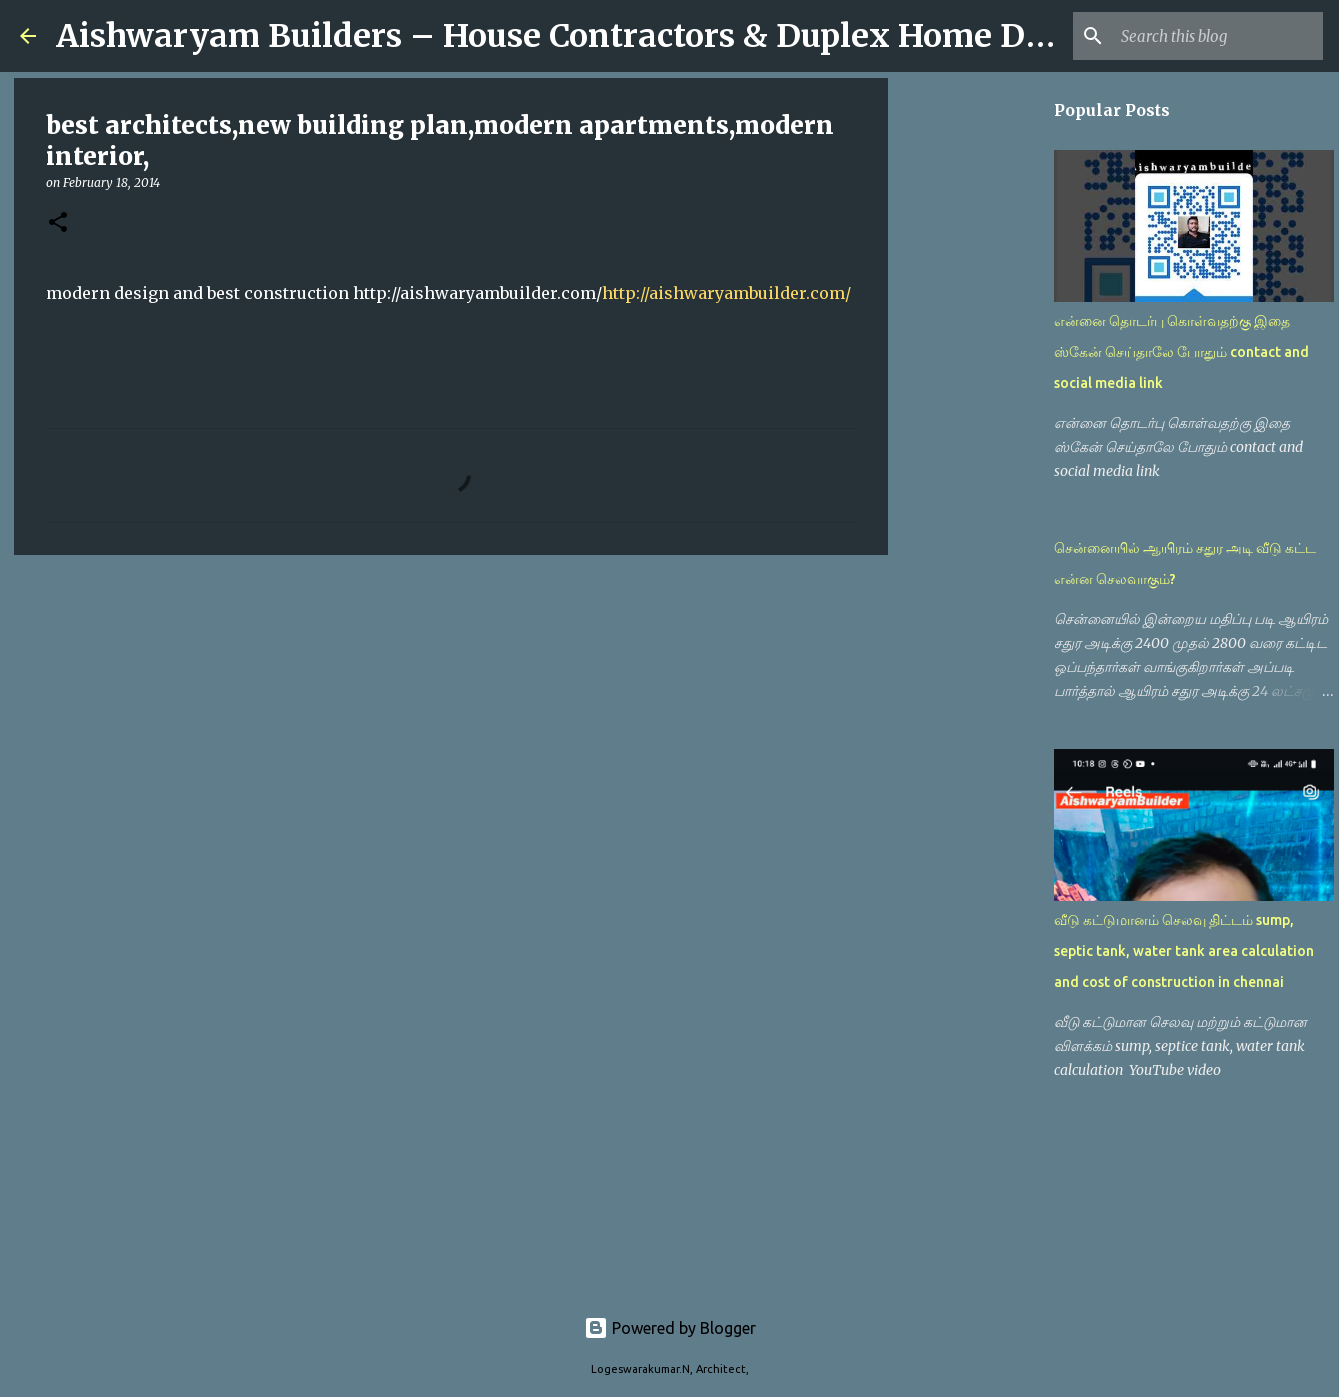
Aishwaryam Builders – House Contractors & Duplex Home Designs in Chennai (684, 36)
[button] (58, 223)
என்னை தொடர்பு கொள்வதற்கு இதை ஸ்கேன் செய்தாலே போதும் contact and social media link (1181, 352)
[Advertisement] (451, 725)
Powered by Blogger (670, 1328)
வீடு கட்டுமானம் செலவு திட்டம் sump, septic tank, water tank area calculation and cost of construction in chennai (1184, 951)
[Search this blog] (1218, 36)
